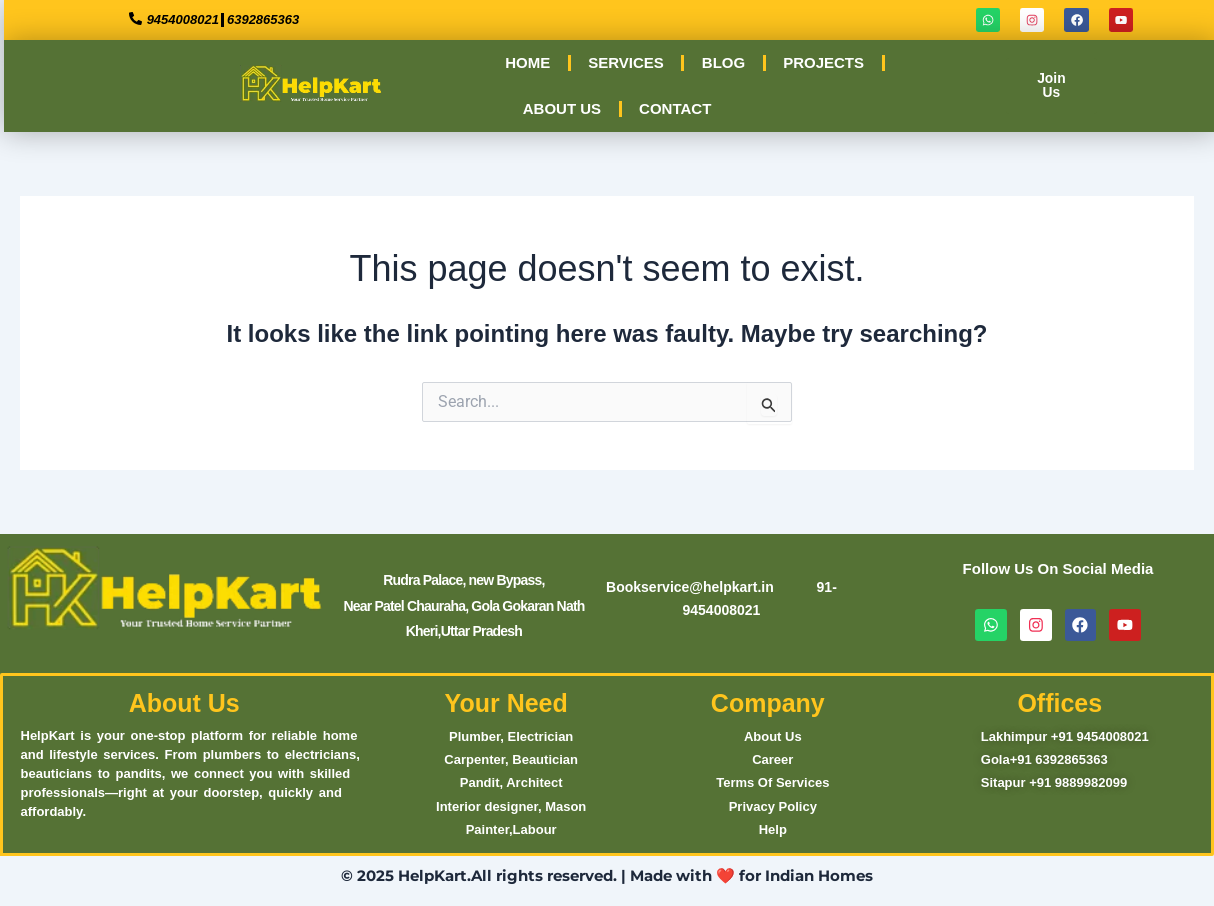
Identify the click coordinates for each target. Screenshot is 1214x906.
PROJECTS (822, 62)
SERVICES (625, 62)
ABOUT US (561, 108)
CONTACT (674, 108)
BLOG (722, 62)
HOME (526, 62)
